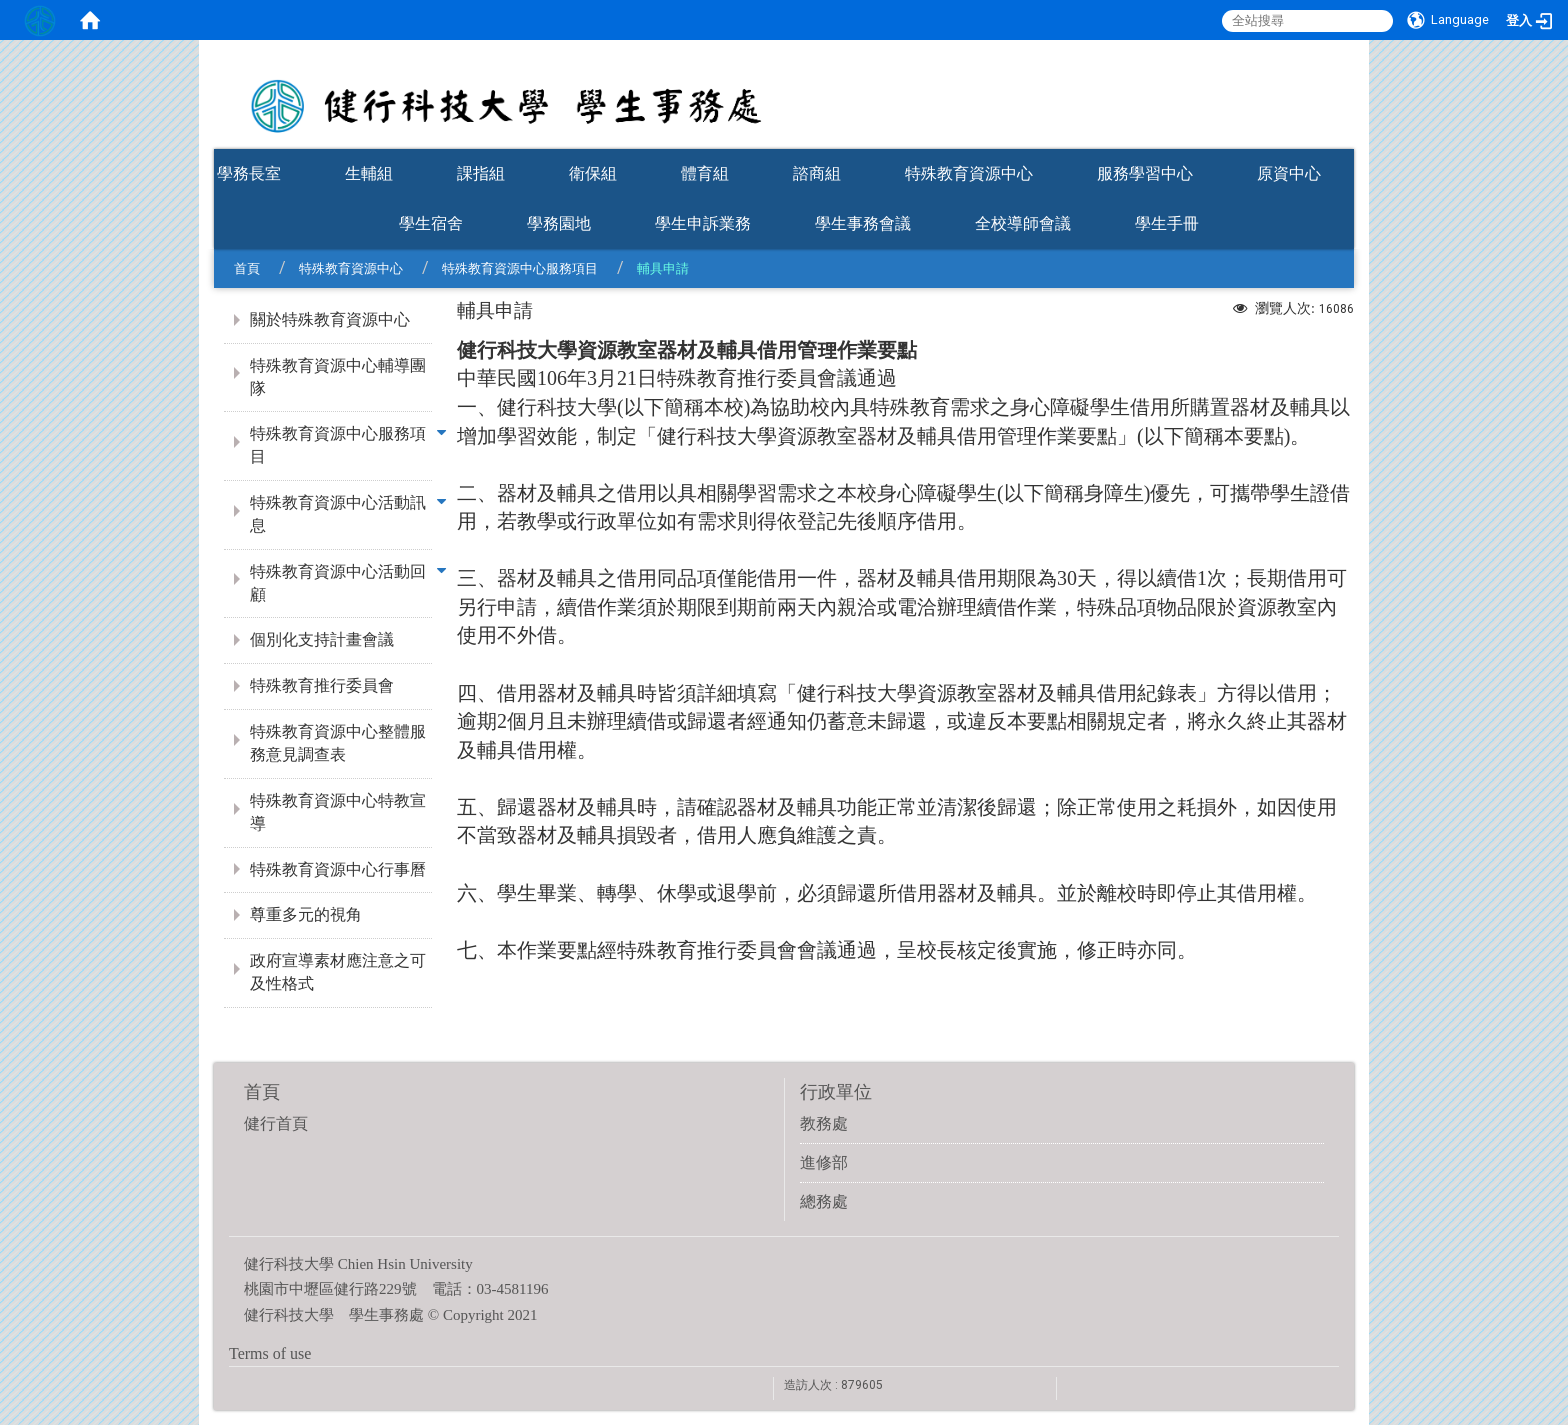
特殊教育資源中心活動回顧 (338, 583)
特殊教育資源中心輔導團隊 (338, 377)
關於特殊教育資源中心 (330, 319)
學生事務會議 (863, 223)
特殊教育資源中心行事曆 (338, 869)
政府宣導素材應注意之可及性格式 (338, 972)
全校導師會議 (1023, 223)
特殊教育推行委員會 (322, 685)
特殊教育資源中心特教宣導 (338, 812)
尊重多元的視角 (306, 914)
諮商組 (817, 173)
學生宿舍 (431, 223)
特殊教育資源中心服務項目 (520, 268)
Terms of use (270, 1353)
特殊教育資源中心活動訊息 (338, 514)
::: (1344, 142)
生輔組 (369, 173)
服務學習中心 (1145, 173)
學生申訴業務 (703, 223)
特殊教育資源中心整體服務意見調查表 (338, 743)
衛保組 (593, 173)
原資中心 (1289, 173)
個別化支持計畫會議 (322, 639)
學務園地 (559, 223)
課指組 (481, 173)
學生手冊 (1167, 223)
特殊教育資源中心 (969, 173)
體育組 (705, 173)
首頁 (247, 268)
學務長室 (249, 173)
